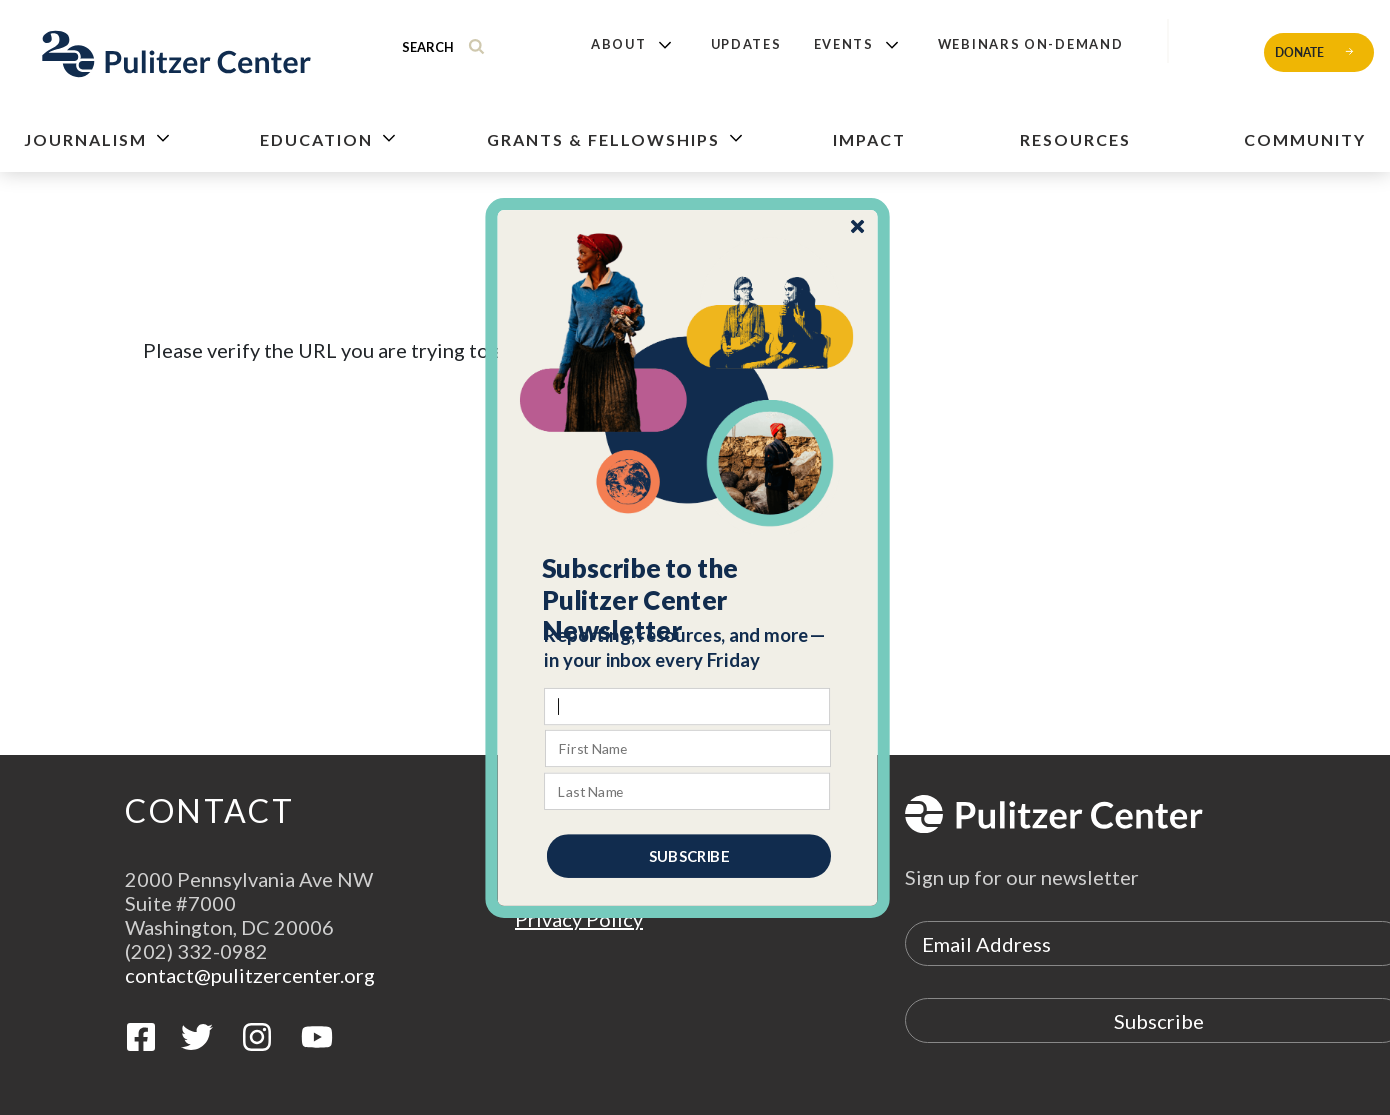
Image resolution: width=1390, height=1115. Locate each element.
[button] (688, 599)
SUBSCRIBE (689, 855)
